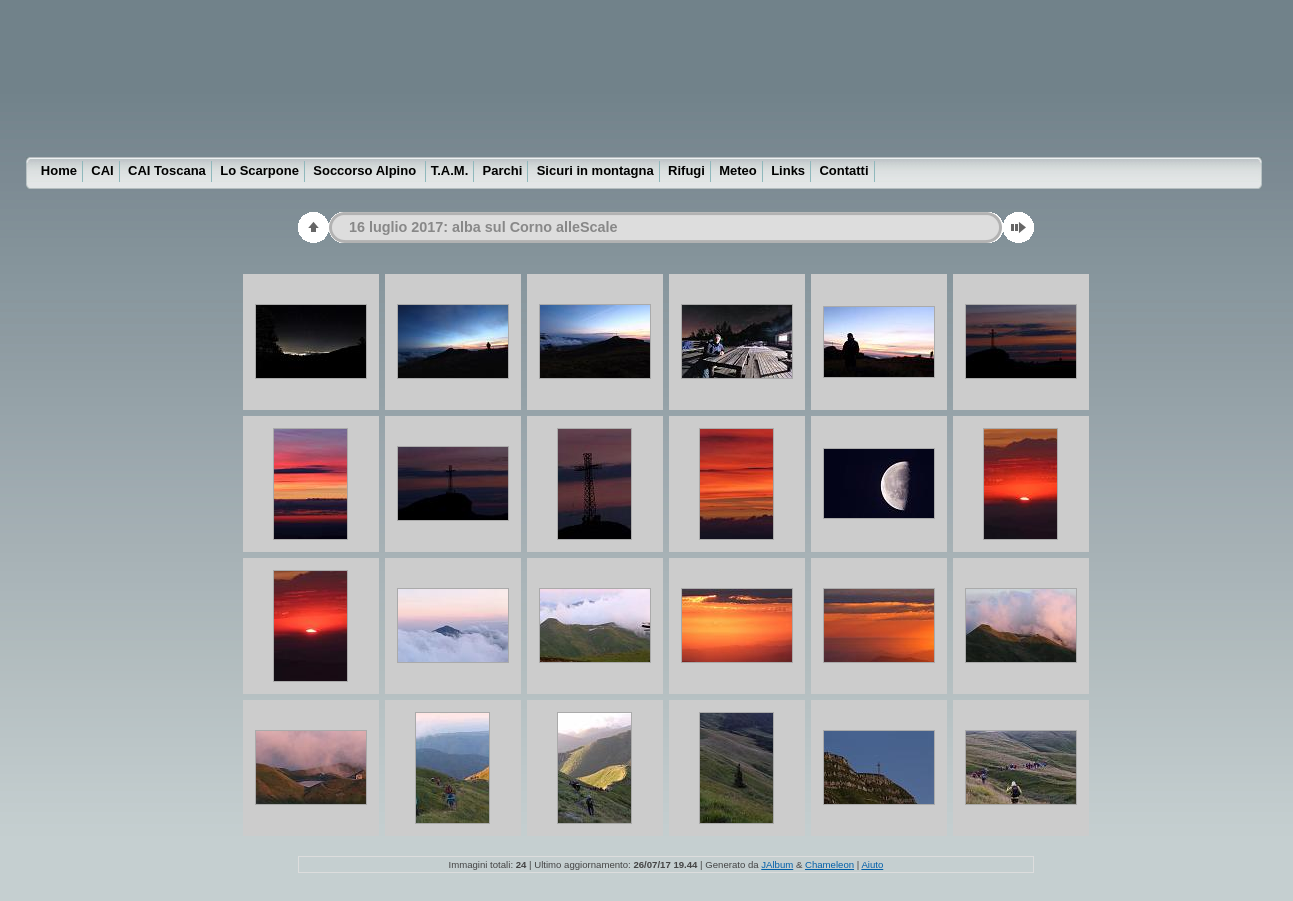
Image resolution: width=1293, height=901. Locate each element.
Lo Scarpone (259, 170)
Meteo (738, 170)
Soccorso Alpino (366, 170)
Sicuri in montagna (595, 170)
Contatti (843, 170)
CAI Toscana (167, 170)
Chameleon (829, 864)
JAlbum (777, 864)
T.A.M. (450, 170)
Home (59, 170)
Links (788, 170)
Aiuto (872, 864)
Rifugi (686, 170)
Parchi (503, 170)
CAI (102, 170)
